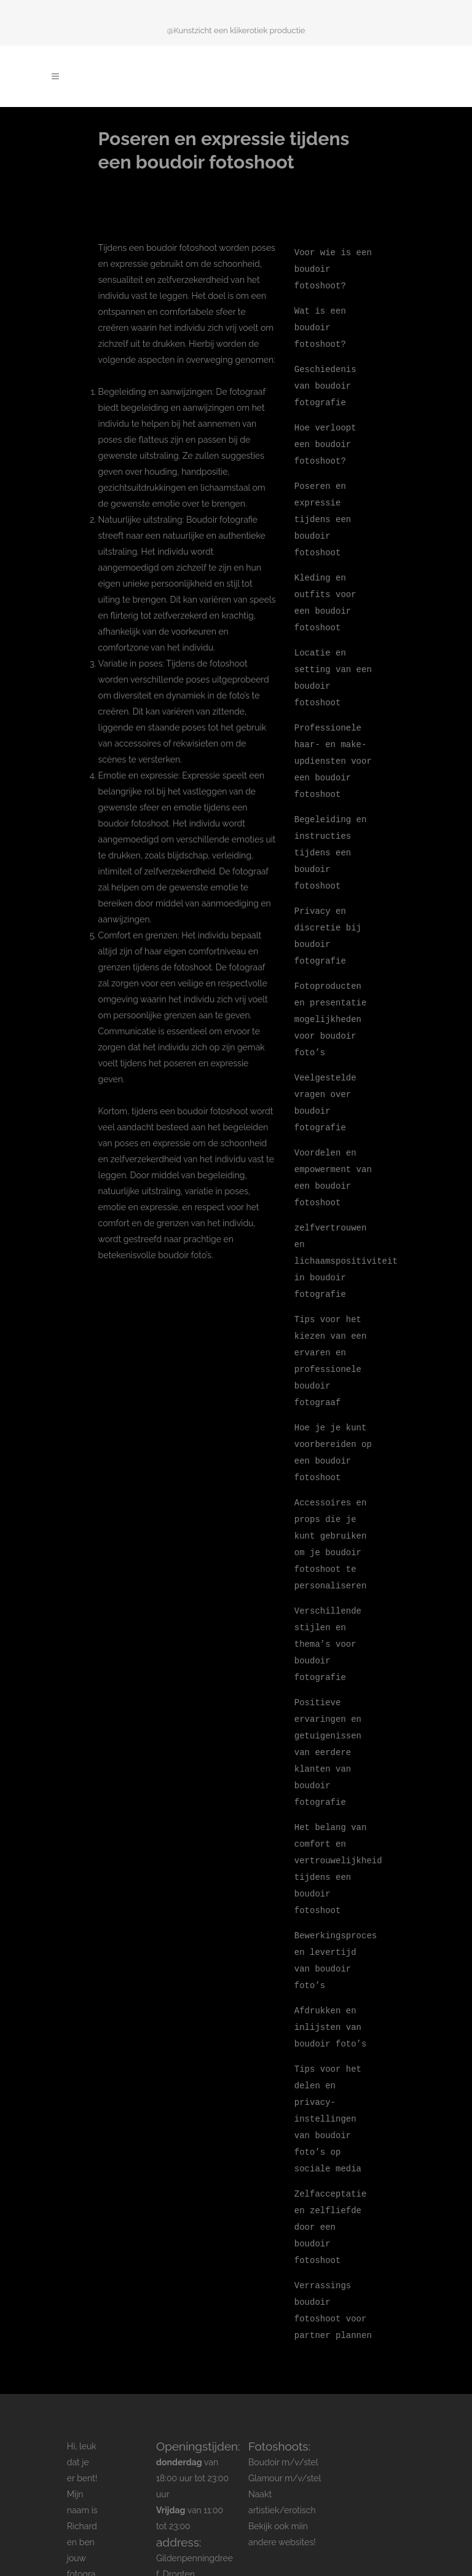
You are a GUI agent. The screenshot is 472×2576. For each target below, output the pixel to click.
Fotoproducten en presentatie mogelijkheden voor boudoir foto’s (330, 993)
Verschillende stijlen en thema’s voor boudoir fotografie (327, 1597)
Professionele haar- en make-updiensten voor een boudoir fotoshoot (333, 744)
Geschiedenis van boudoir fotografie (325, 381)
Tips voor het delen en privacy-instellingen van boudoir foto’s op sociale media (327, 2056)
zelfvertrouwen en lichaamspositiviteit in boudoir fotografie (346, 1227)
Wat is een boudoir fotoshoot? (320, 324)
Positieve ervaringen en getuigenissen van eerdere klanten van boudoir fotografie (327, 1702)
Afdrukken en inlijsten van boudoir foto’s (330, 1967)
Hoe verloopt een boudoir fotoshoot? (325, 437)
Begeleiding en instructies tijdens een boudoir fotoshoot (330, 832)
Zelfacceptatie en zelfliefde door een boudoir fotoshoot (330, 2160)
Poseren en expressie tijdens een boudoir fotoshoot (322, 510)
